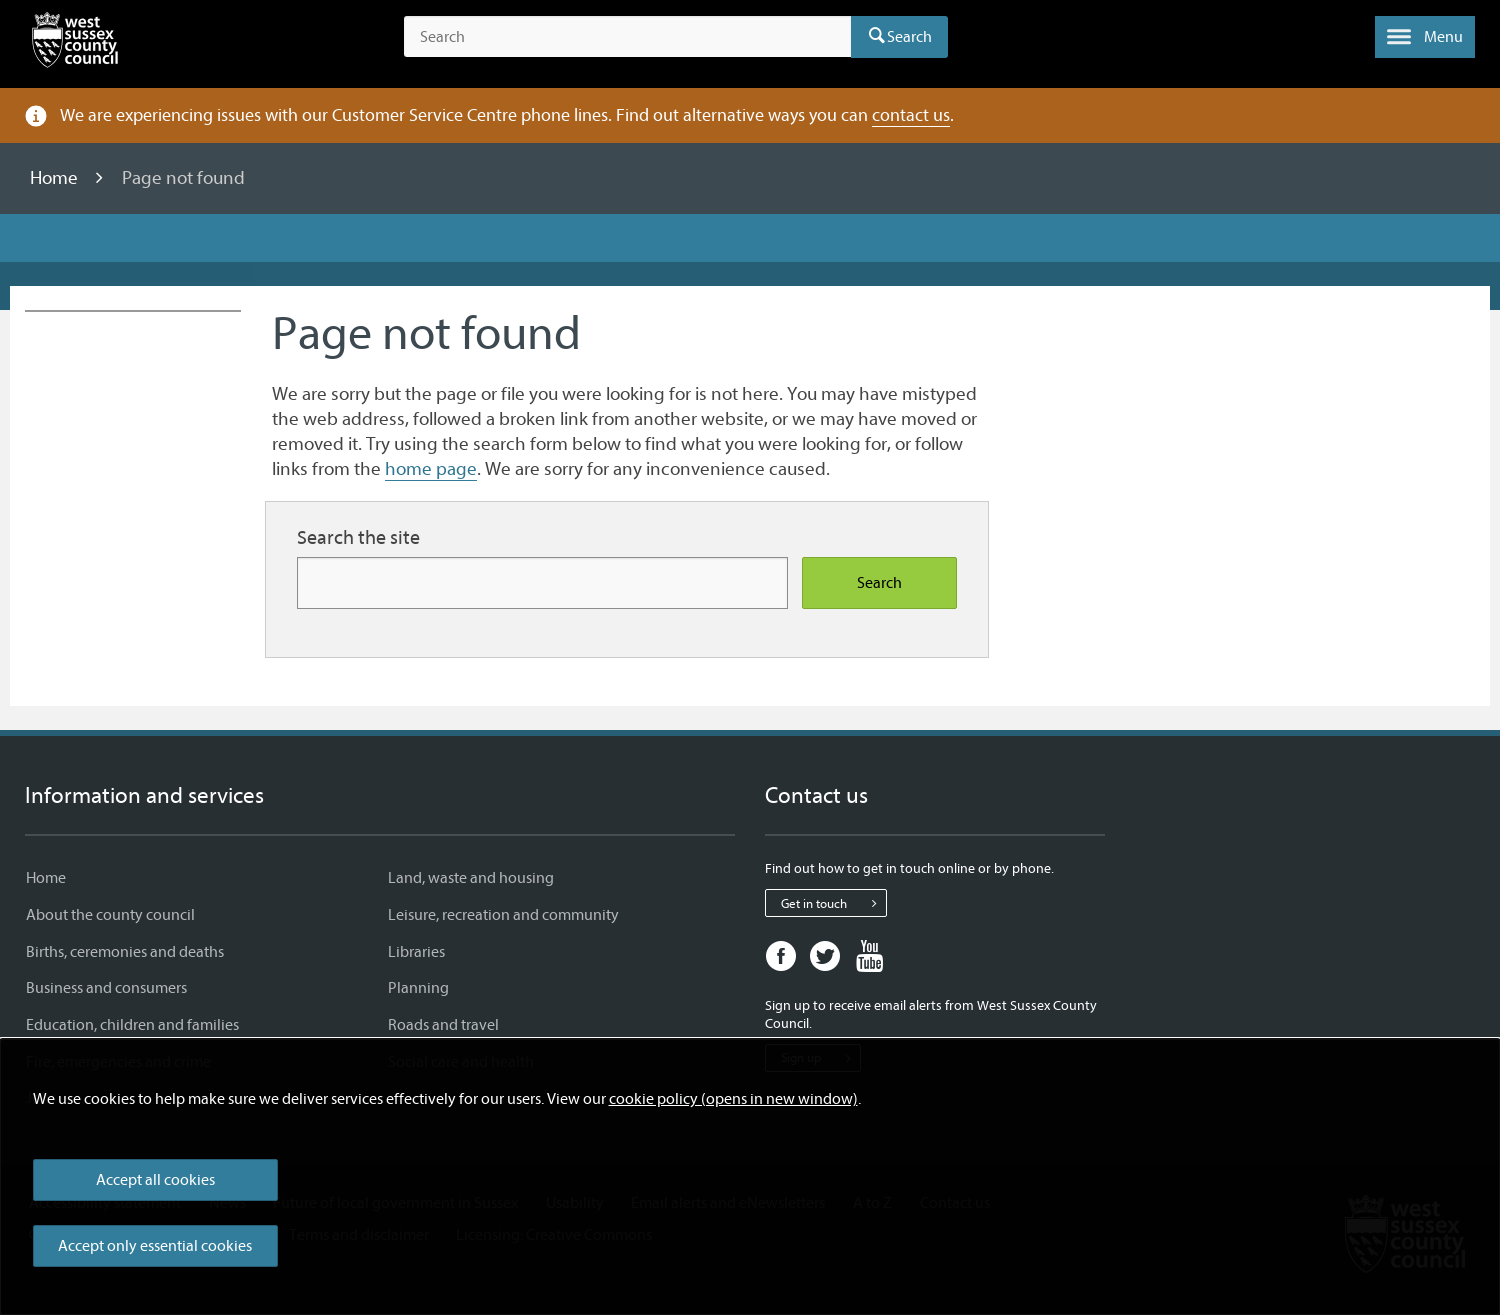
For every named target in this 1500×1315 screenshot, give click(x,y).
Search (909, 37)
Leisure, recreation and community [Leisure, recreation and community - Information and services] (503, 915)
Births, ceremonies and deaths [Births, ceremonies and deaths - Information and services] (125, 952)
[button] (1425, 37)
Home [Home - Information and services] (46, 878)
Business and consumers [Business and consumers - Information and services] (106, 988)
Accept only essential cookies (155, 1246)
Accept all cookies (155, 1180)
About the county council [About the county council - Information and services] (110, 915)
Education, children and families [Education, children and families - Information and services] (132, 1025)
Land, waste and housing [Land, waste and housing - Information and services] (471, 878)
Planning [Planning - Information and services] (418, 988)
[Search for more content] (542, 582)
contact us (911, 115)
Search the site (358, 537)
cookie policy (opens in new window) (733, 1099)
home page (431, 469)
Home (56, 178)
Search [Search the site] (879, 583)
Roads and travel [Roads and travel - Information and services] (443, 1025)
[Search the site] (627, 37)
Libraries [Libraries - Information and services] (416, 952)
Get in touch (833, 903)
